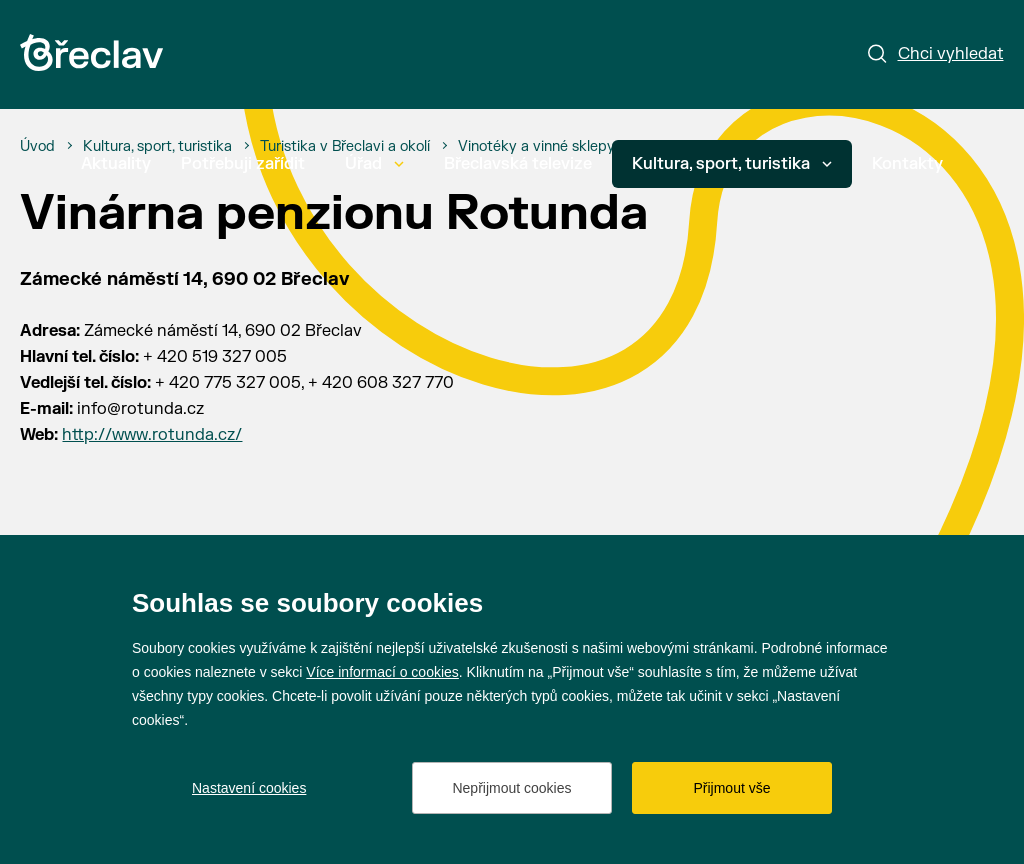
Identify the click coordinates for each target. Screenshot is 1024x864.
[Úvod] (37, 147)
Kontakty (907, 164)
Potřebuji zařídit (243, 164)
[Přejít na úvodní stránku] (91, 52)
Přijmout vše (731, 788)
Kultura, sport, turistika (732, 164)
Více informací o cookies (382, 672)
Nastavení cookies (249, 788)
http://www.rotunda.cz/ (152, 435)
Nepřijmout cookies (511, 788)
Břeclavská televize (518, 164)
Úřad (374, 164)
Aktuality (116, 164)
